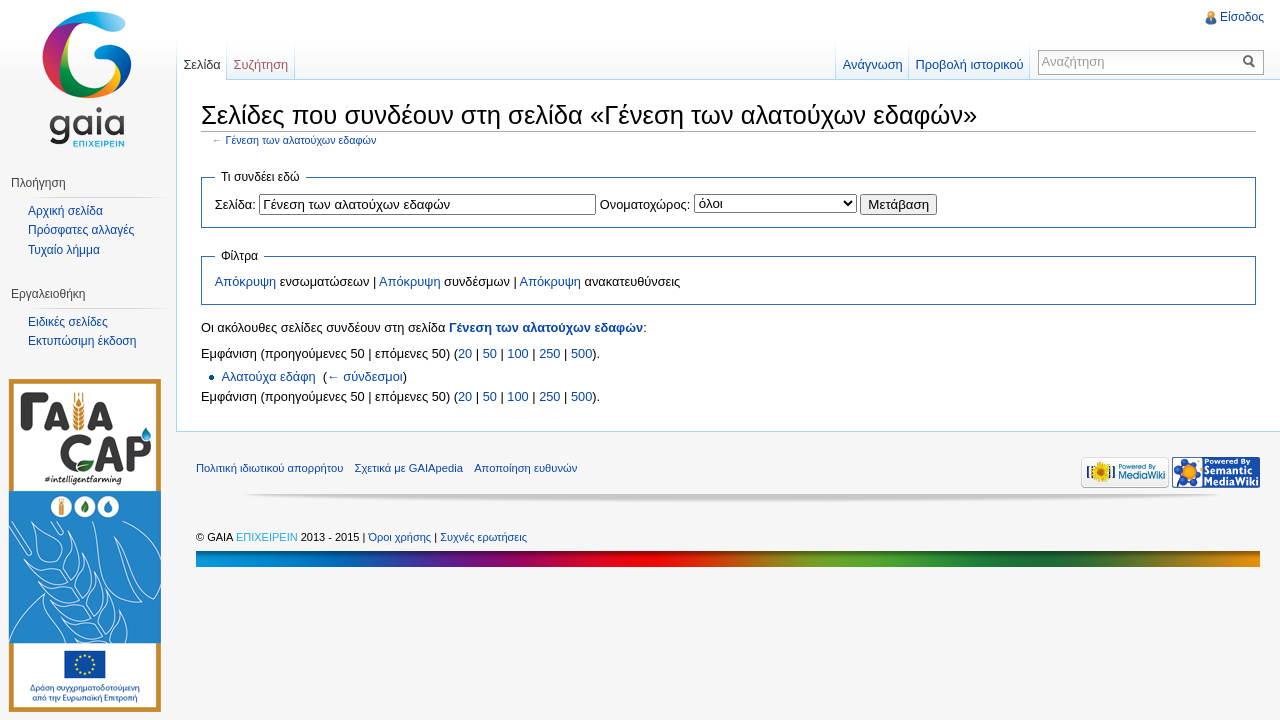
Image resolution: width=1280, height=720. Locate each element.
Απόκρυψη (245, 281)
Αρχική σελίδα (65, 211)
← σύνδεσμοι (365, 376)
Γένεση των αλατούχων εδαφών (301, 140)
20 (465, 353)
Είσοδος (1242, 17)
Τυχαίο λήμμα (64, 250)
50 (490, 353)
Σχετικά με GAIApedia (409, 468)
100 (517, 353)
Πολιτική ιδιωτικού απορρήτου (269, 468)
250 (549, 353)
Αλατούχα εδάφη (268, 376)
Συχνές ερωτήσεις (483, 537)
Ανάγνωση (873, 64)
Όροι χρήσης (401, 537)
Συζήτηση (261, 64)
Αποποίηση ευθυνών (525, 468)
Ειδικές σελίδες (68, 322)
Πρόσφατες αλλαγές (81, 230)
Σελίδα (201, 64)
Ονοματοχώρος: (645, 204)
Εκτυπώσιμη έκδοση (82, 341)
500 (581, 353)
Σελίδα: (235, 204)
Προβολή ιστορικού (969, 64)
